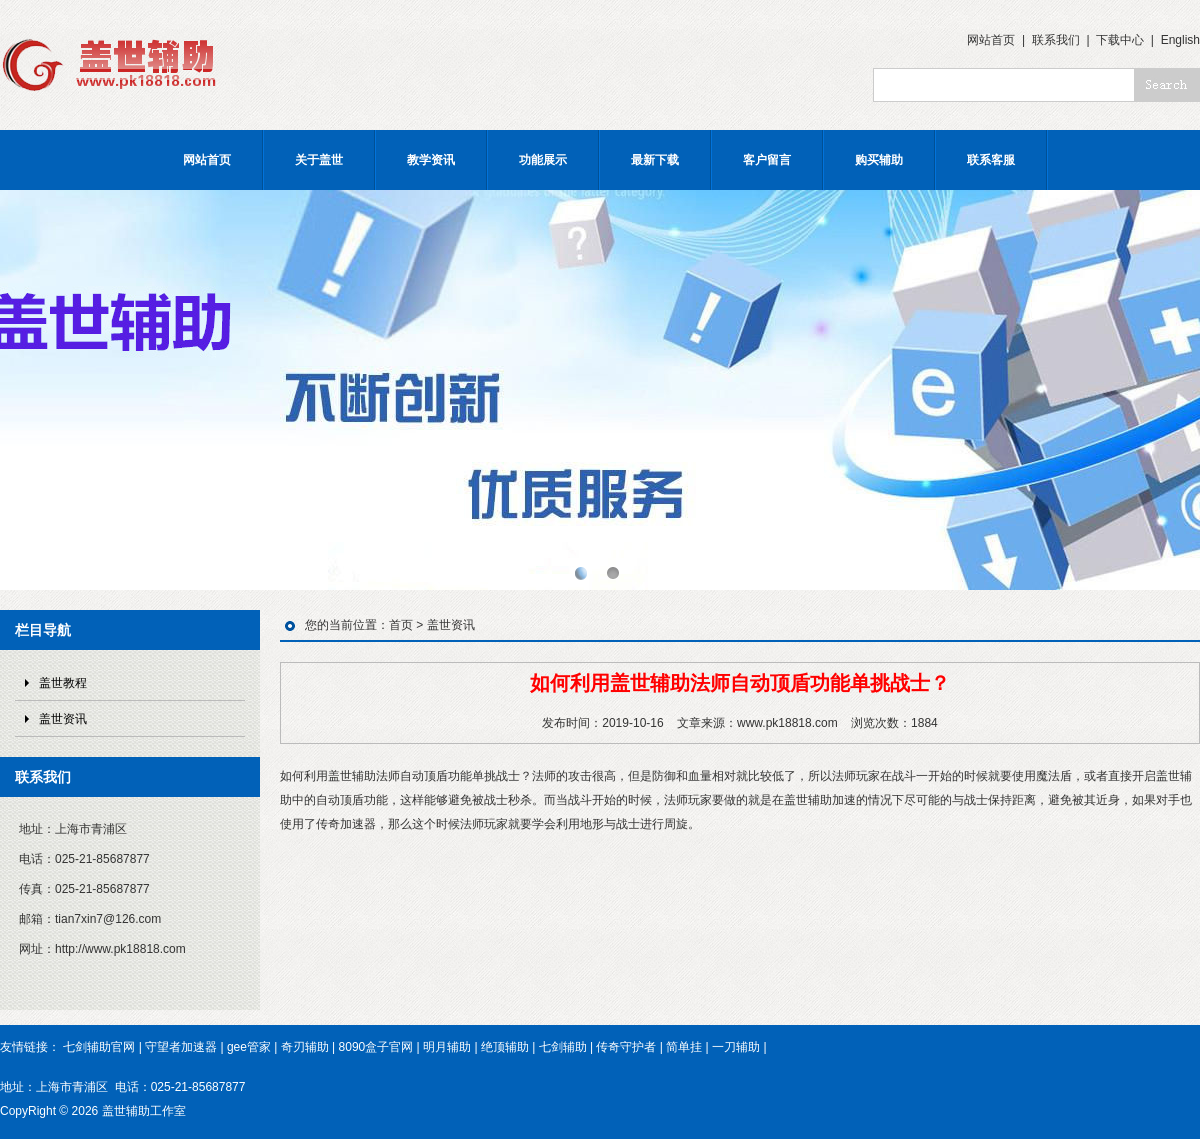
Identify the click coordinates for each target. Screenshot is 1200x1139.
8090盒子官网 (376, 1047)
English (1180, 40)
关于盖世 (319, 160)
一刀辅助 (736, 1047)
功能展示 (543, 160)
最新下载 (655, 160)
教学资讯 (431, 160)
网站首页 (991, 40)
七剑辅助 (563, 1047)
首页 (401, 625)
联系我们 (1056, 40)
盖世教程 (63, 683)
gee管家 (249, 1047)
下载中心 (1120, 40)
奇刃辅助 (305, 1047)
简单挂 (684, 1047)
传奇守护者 (626, 1047)
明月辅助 (447, 1047)
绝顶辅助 (505, 1047)
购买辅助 (879, 160)
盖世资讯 (63, 719)
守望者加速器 (181, 1047)
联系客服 (991, 160)
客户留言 (767, 160)
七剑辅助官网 (99, 1047)
